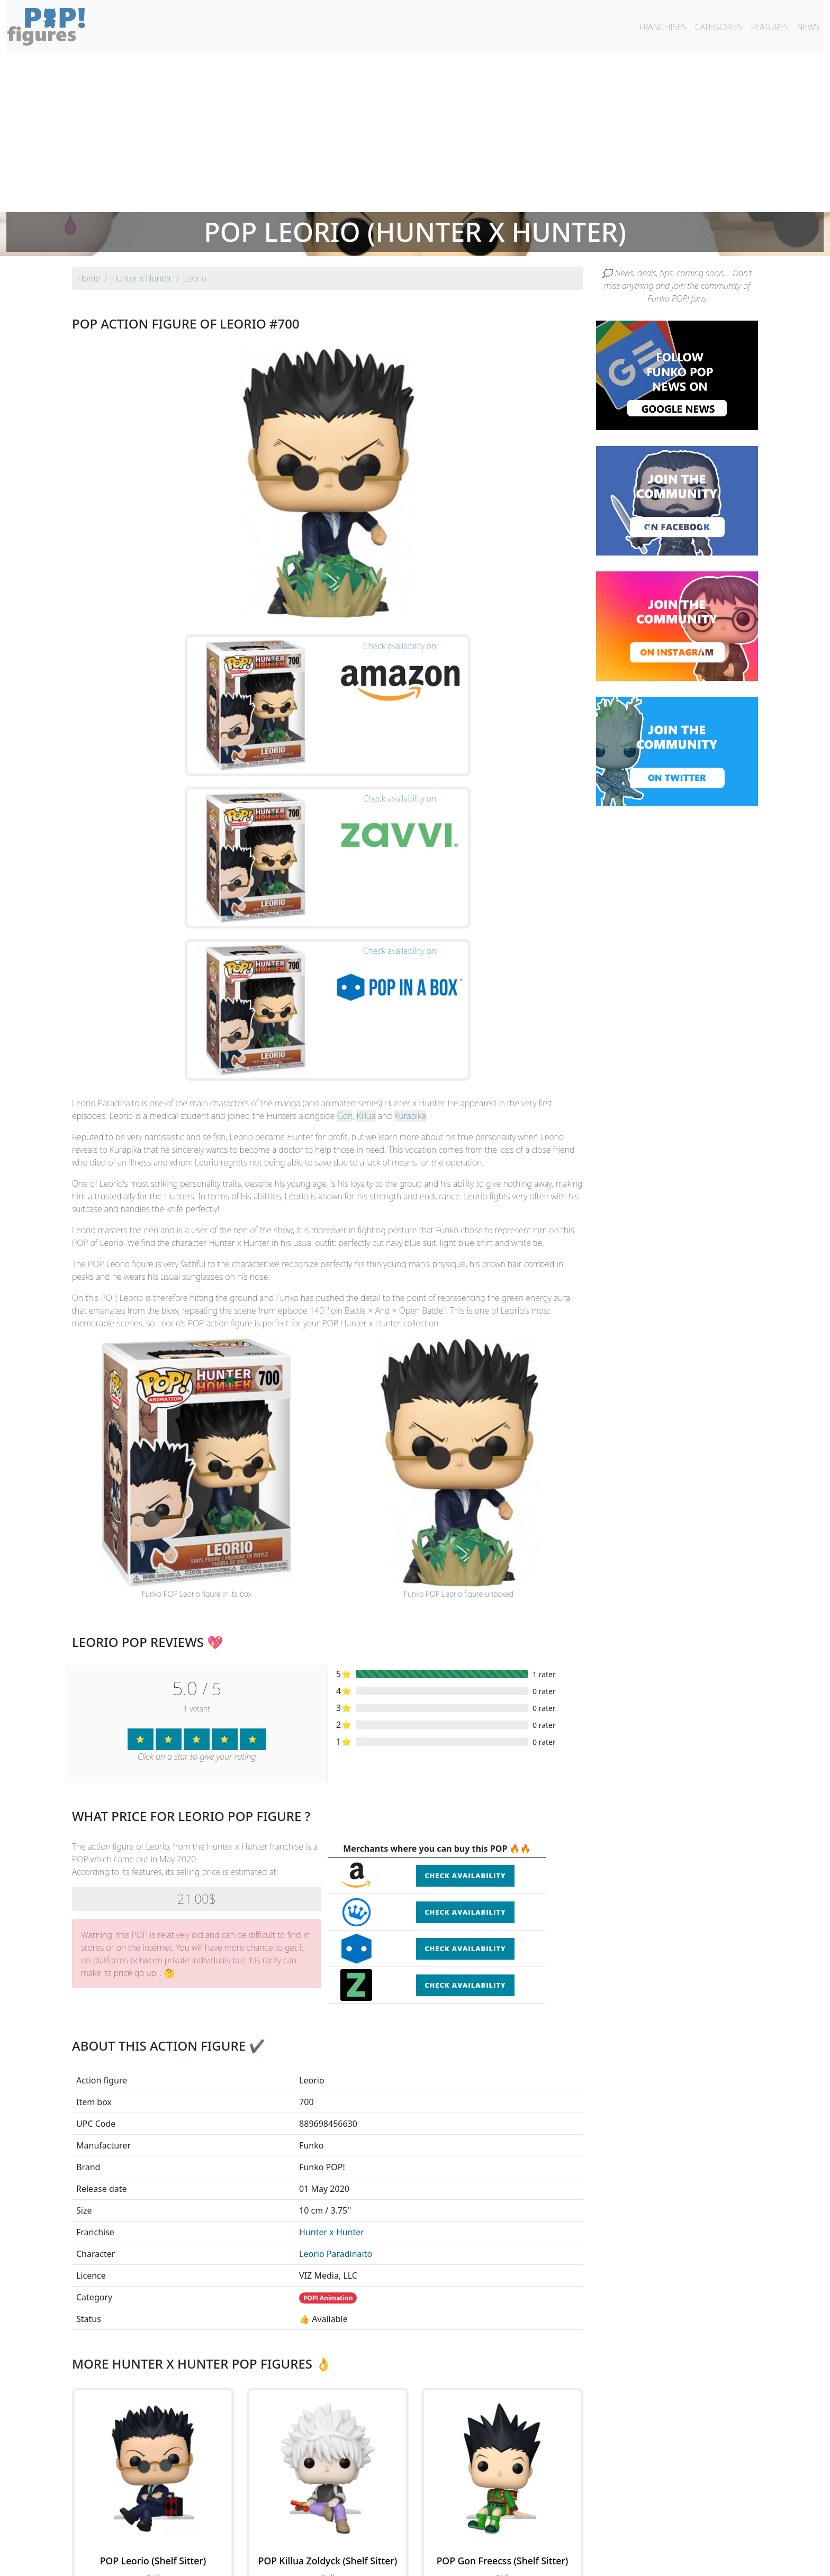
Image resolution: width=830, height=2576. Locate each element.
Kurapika (410, 896)
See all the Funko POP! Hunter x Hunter (327, 2453)
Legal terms (492, 2561)
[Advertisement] (415, 133)
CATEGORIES (719, 27)
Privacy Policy (545, 2561)
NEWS (808, 27)
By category (514, 2540)
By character (461, 2540)
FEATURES (769, 27)
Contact (449, 2561)
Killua (365, 896)
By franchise (406, 2540)
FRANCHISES (662, 27)
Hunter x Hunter (331, 2012)
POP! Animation (328, 2077)
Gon (345, 896)
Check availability (465, 1656)
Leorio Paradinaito (335, 2034)
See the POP (153, 2404)
